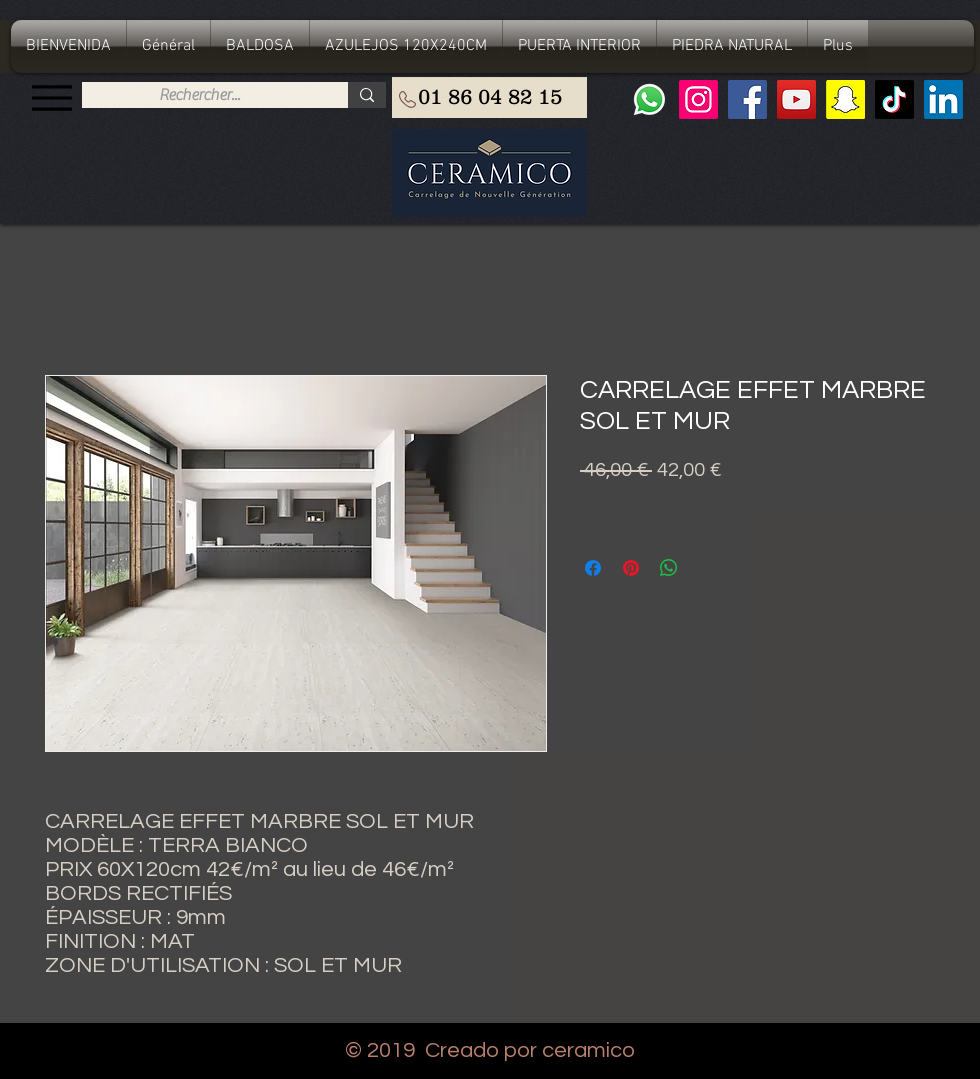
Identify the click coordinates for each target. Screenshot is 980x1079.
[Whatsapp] (649, 99)
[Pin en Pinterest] (631, 568)
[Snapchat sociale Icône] (845, 99)
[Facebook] (747, 99)
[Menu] (51, 97)
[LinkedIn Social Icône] (943, 99)
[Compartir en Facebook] (593, 568)
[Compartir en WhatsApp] (669, 568)
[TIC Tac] (894, 99)
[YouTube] (796, 99)
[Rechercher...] (199, 95)
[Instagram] (698, 99)
